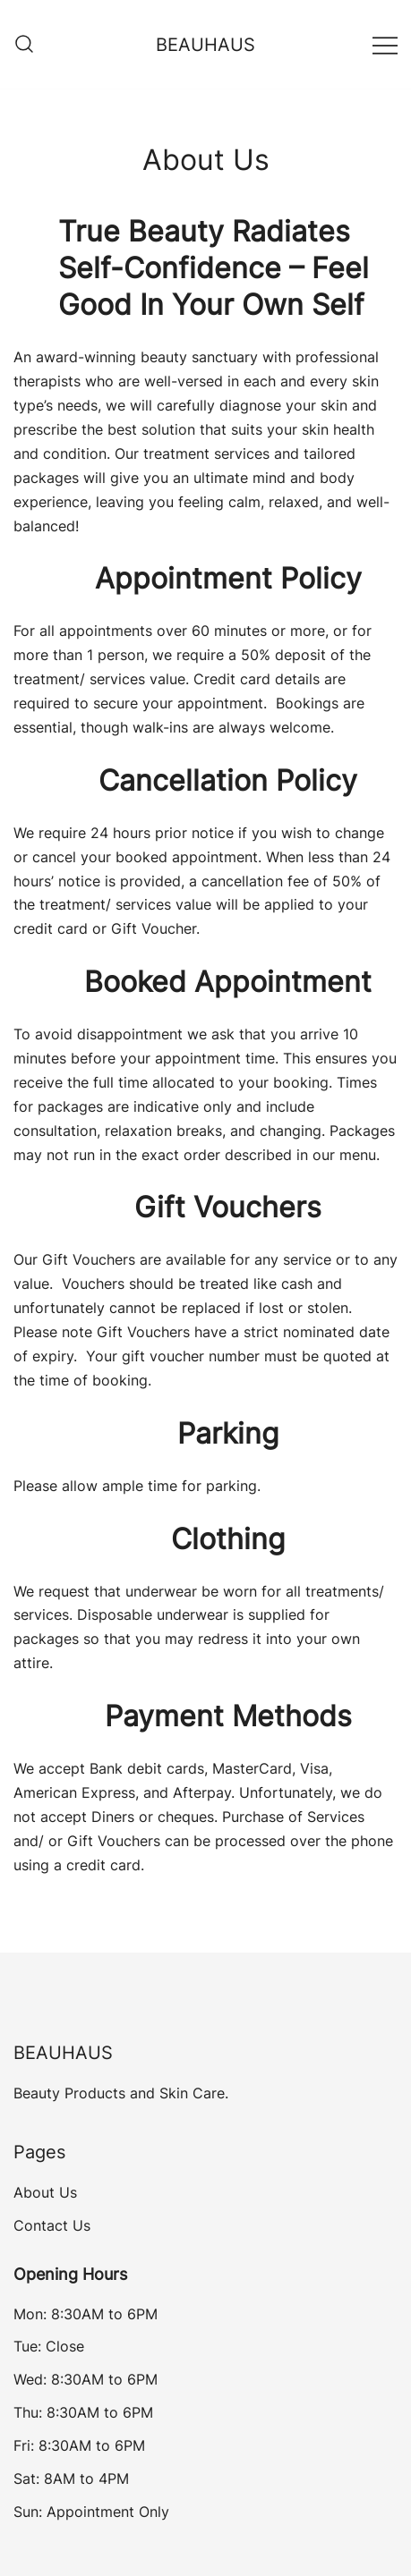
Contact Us (51, 2225)
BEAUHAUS (205, 44)
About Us (45, 2192)
